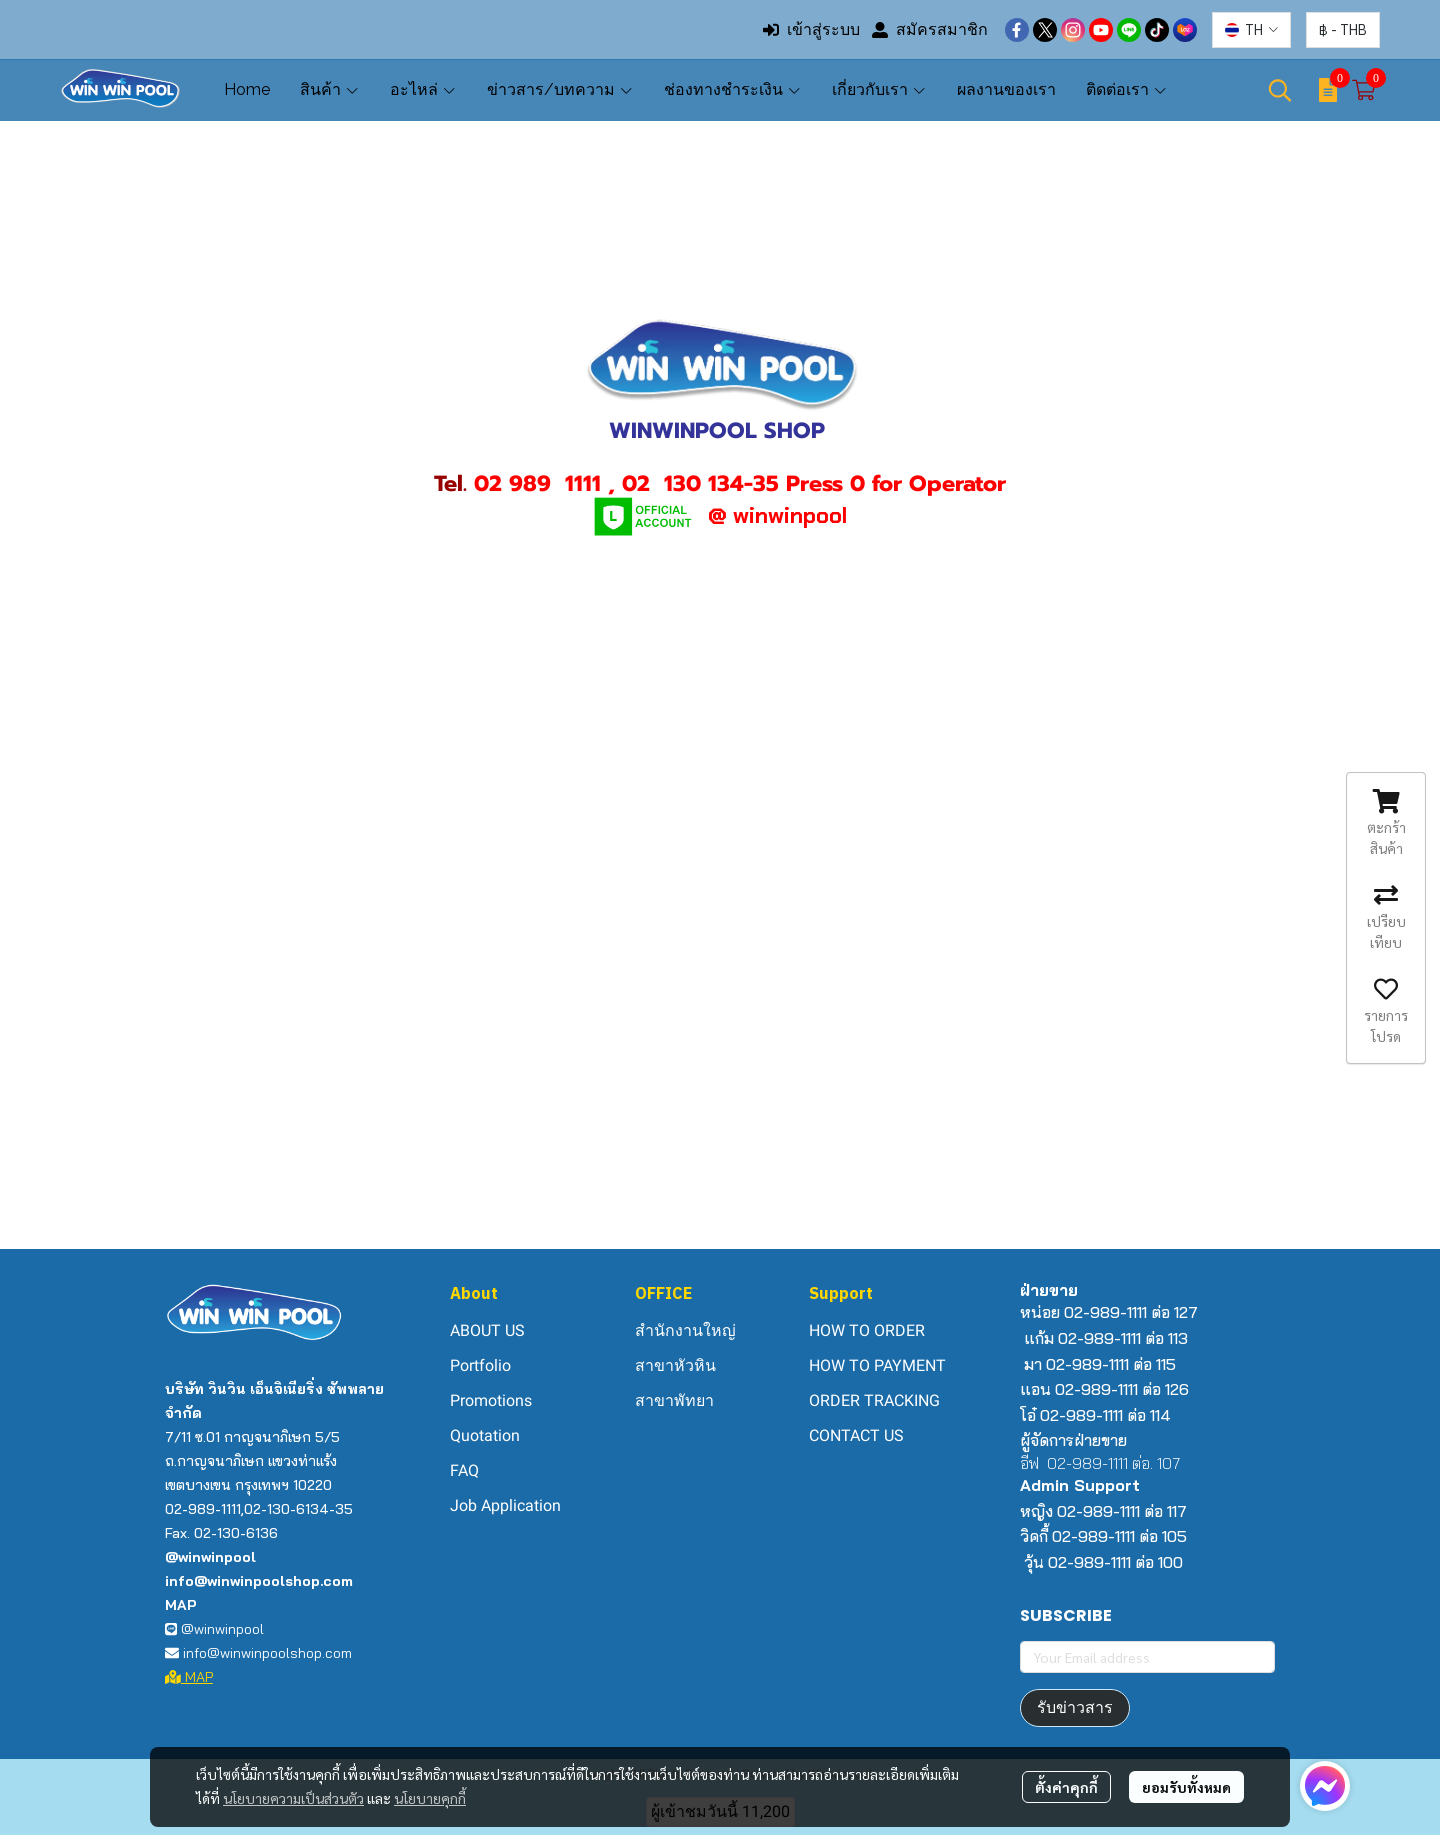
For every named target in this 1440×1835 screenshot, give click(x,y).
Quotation (485, 1435)
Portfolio (480, 1365)
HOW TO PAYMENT (877, 1365)
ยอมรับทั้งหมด (1186, 1787)
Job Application (505, 1505)
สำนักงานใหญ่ (685, 1330)
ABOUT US (487, 1330)
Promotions (491, 1400)
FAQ (464, 1470)
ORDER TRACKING (874, 1400)
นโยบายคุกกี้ (430, 1798)
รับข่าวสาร (1075, 1707)
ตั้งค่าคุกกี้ (1066, 1787)
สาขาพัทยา (674, 1400)
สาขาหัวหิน (675, 1365)
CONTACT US (856, 1435)
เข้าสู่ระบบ (811, 29)
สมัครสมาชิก (930, 29)
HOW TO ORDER (867, 1330)
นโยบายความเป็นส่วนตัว (293, 1798)
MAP (189, 1677)
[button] (1251, 30)
